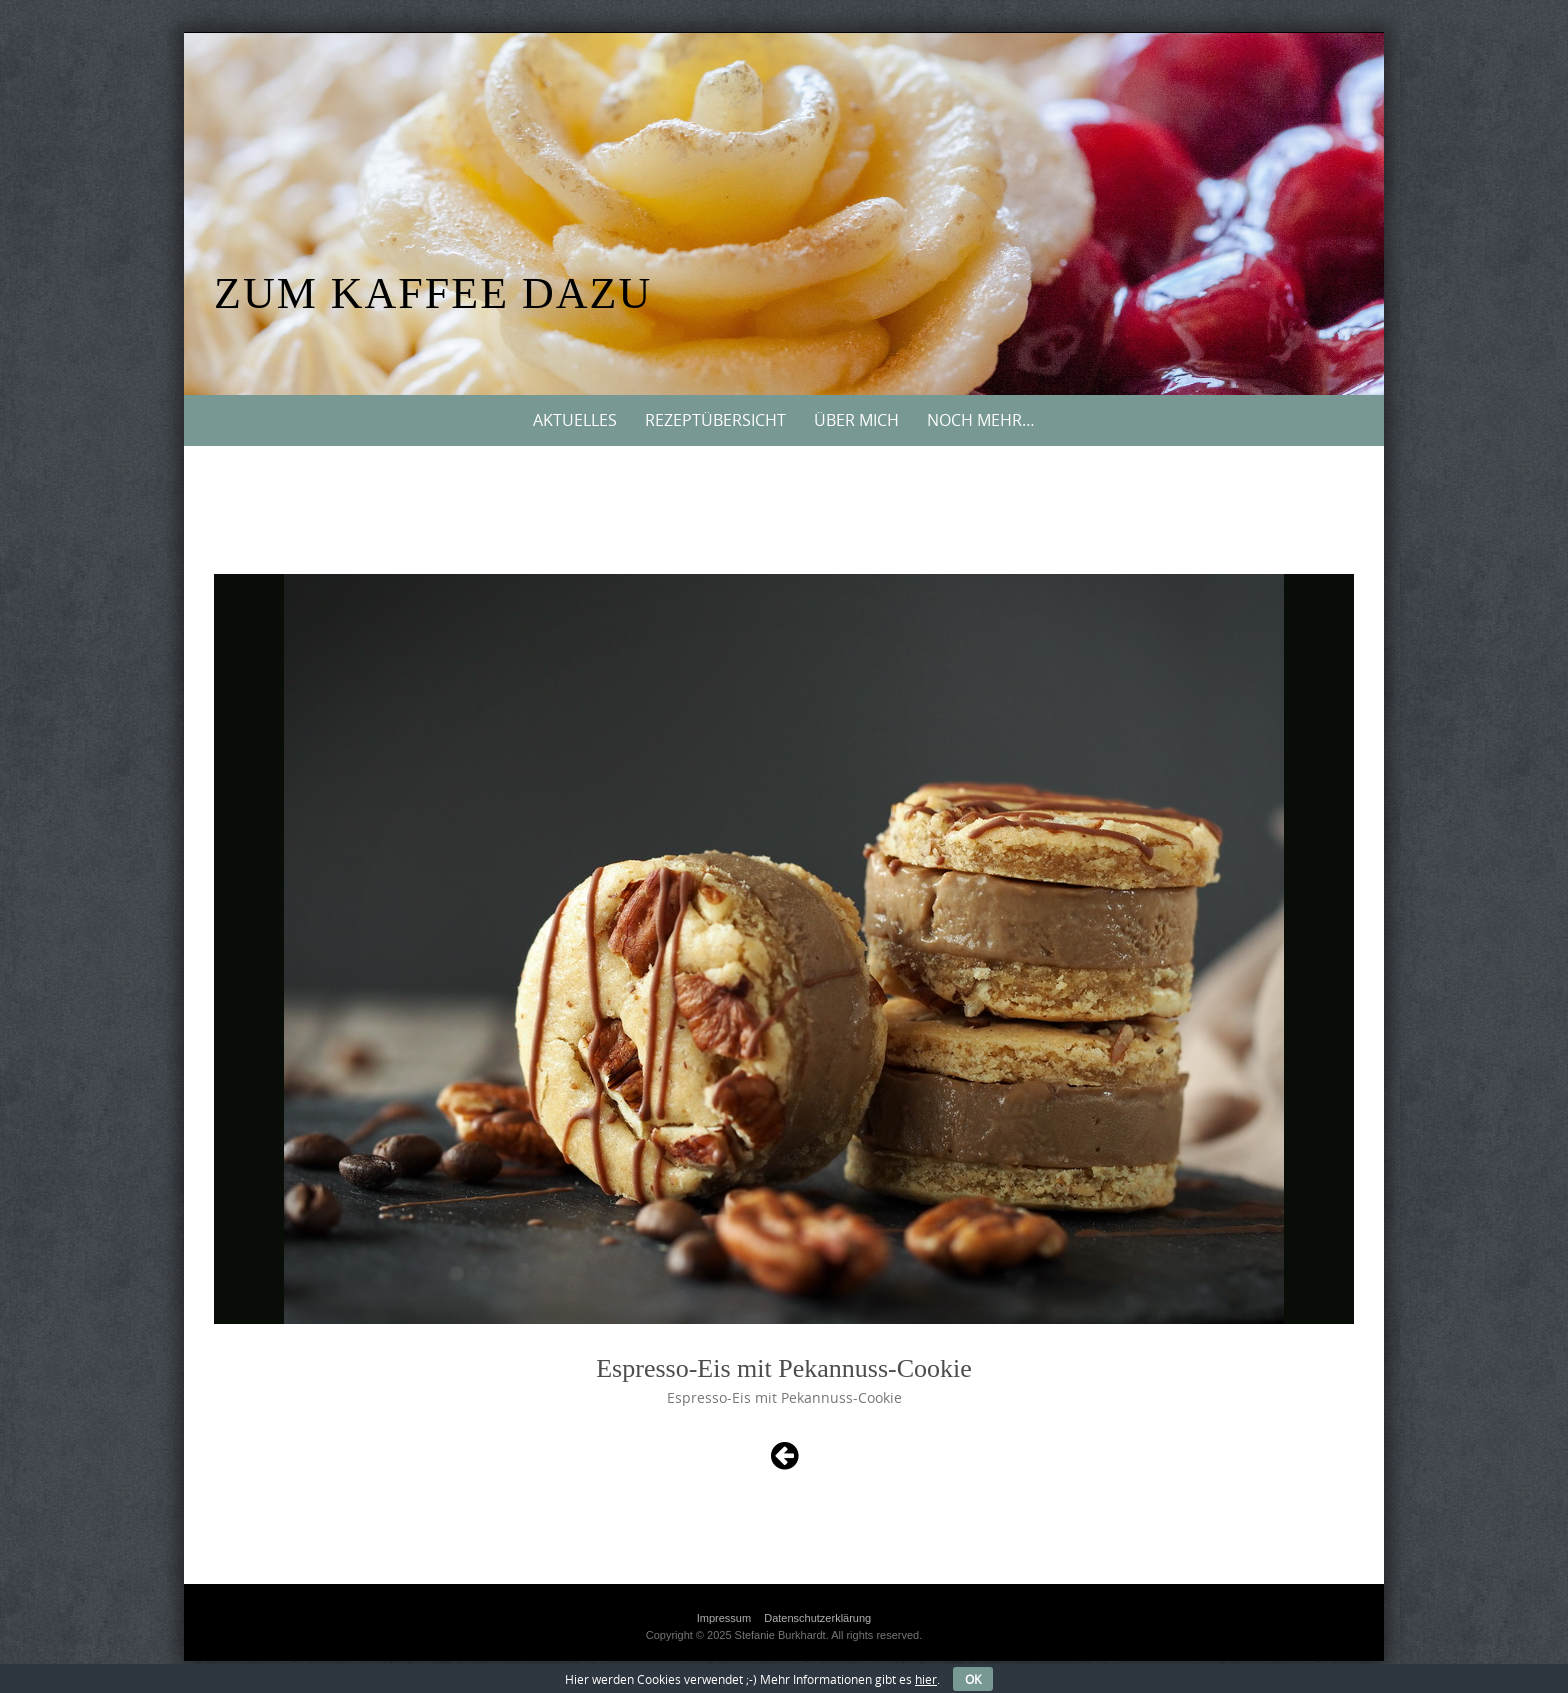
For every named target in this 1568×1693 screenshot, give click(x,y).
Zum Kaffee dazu (433, 293)
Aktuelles (575, 420)
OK (973, 1679)
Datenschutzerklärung (817, 1618)
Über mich (856, 420)
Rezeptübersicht (715, 420)
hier (926, 1679)
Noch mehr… (981, 420)
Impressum (724, 1618)
